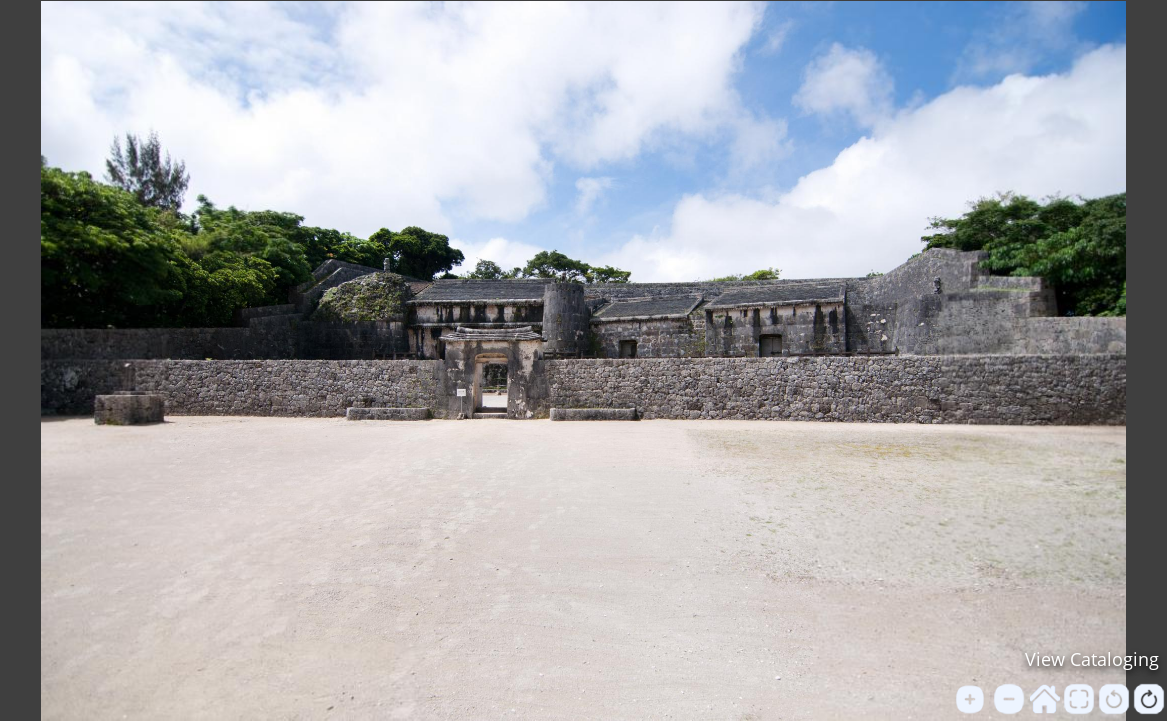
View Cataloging (1092, 659)
